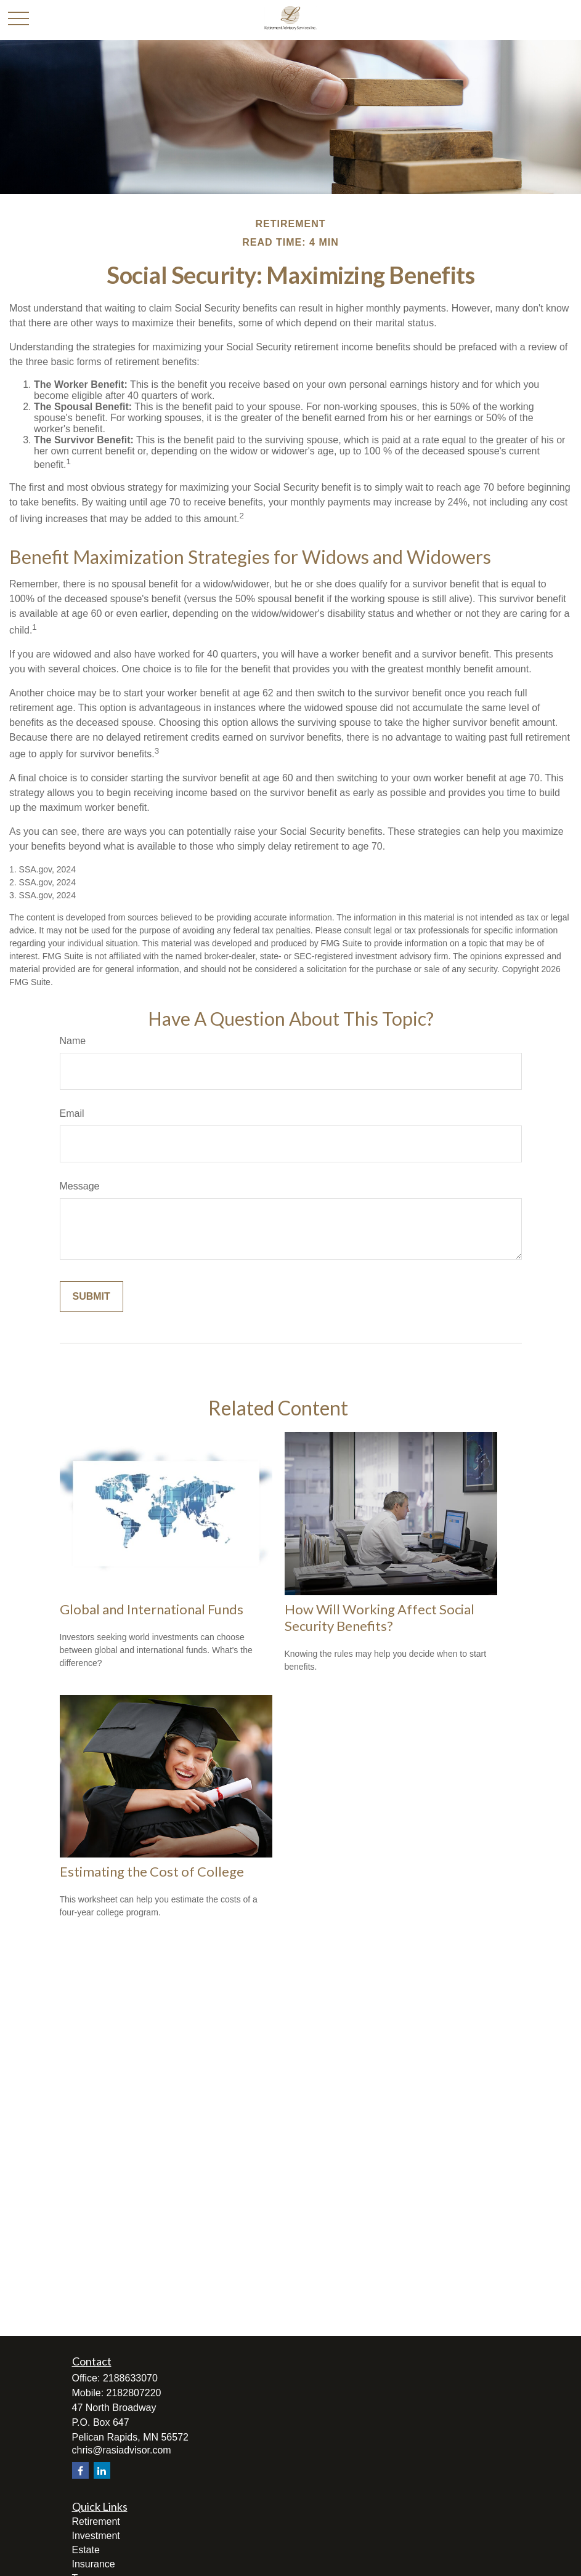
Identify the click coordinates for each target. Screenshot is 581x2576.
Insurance (93, 2564)
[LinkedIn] (102, 2470)
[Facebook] (80, 2470)
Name (73, 1041)
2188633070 (130, 2378)
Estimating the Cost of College (152, 1871)
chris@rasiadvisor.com (121, 2450)
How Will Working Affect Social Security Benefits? (379, 1617)
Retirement (96, 2521)
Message (80, 1186)
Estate (86, 2550)
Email (72, 1113)
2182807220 (134, 2393)
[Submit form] (91, 1296)
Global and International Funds (151, 1609)
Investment (96, 2535)
